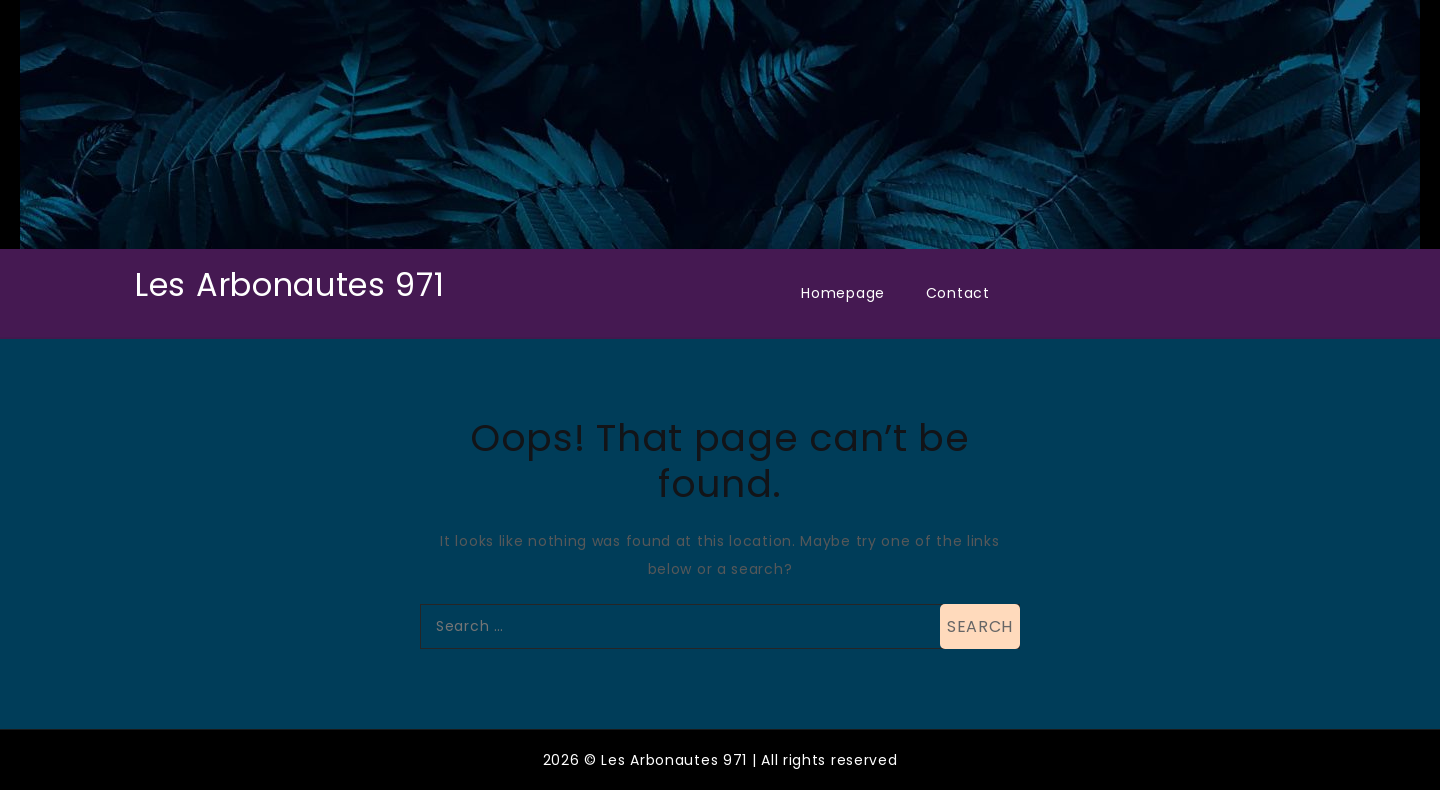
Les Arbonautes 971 (290, 284)
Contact (958, 293)
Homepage (843, 293)
